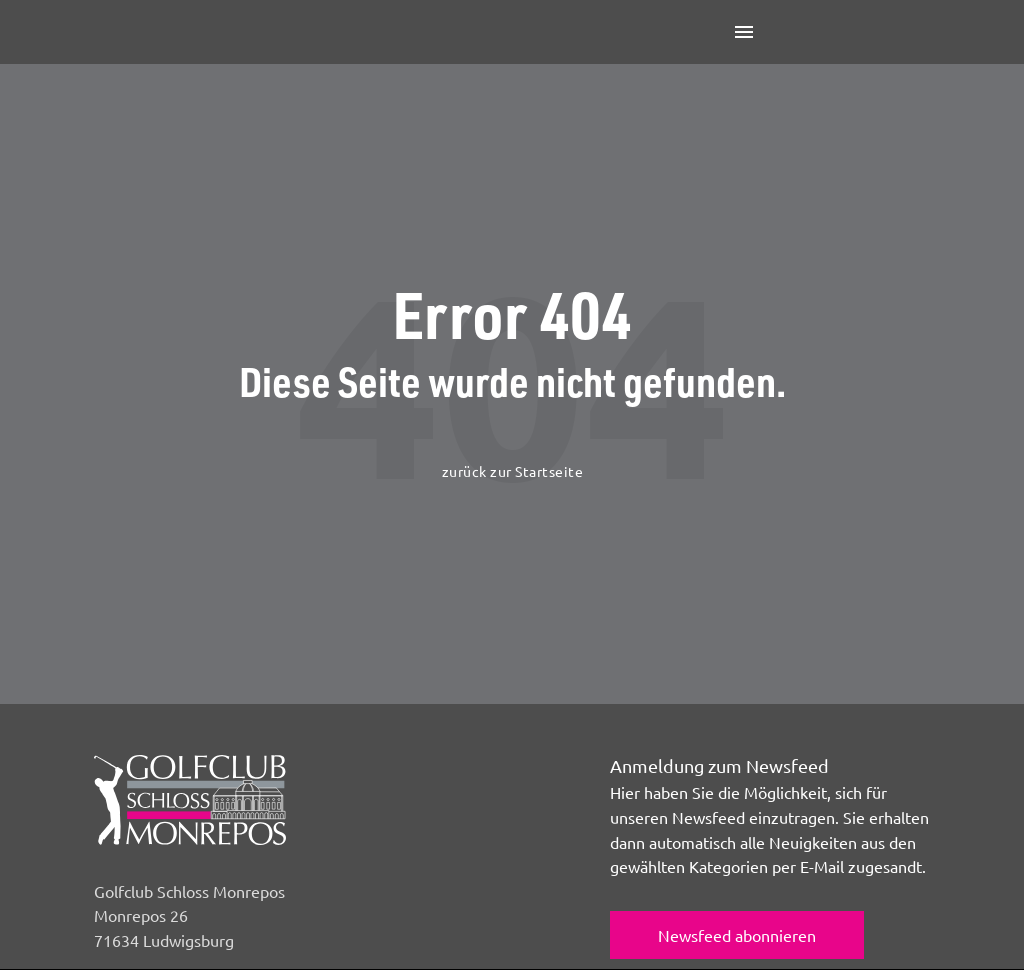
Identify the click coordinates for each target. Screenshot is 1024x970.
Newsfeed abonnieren (737, 935)
